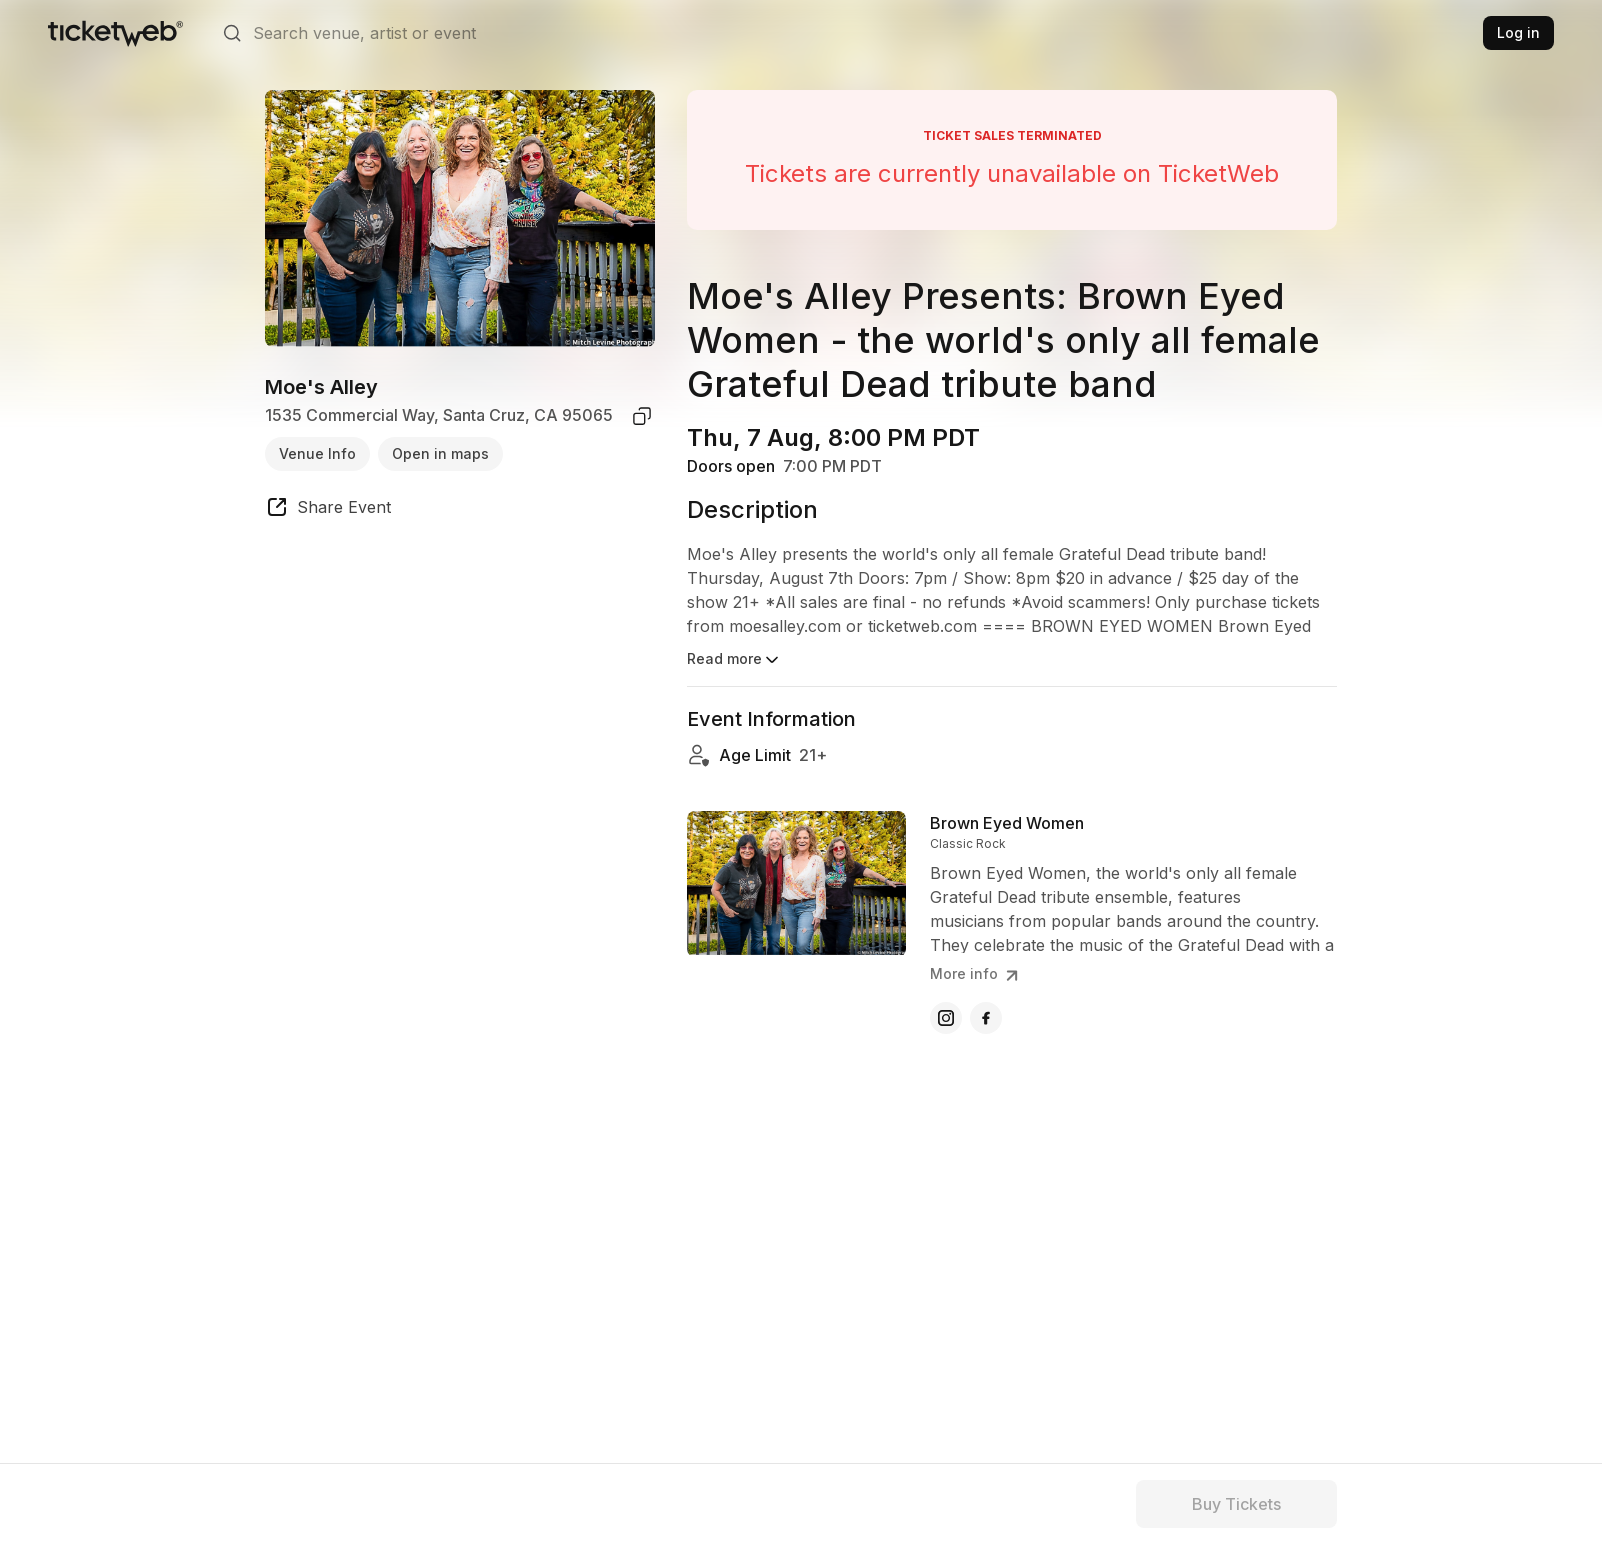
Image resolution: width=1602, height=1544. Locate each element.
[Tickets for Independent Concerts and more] (115, 33)
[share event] (328, 510)
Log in (1518, 32)
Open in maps (440, 453)
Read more (734, 660)
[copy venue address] (642, 416)
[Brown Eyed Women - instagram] (946, 1018)
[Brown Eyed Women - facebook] (986, 1018)
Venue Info (317, 453)
